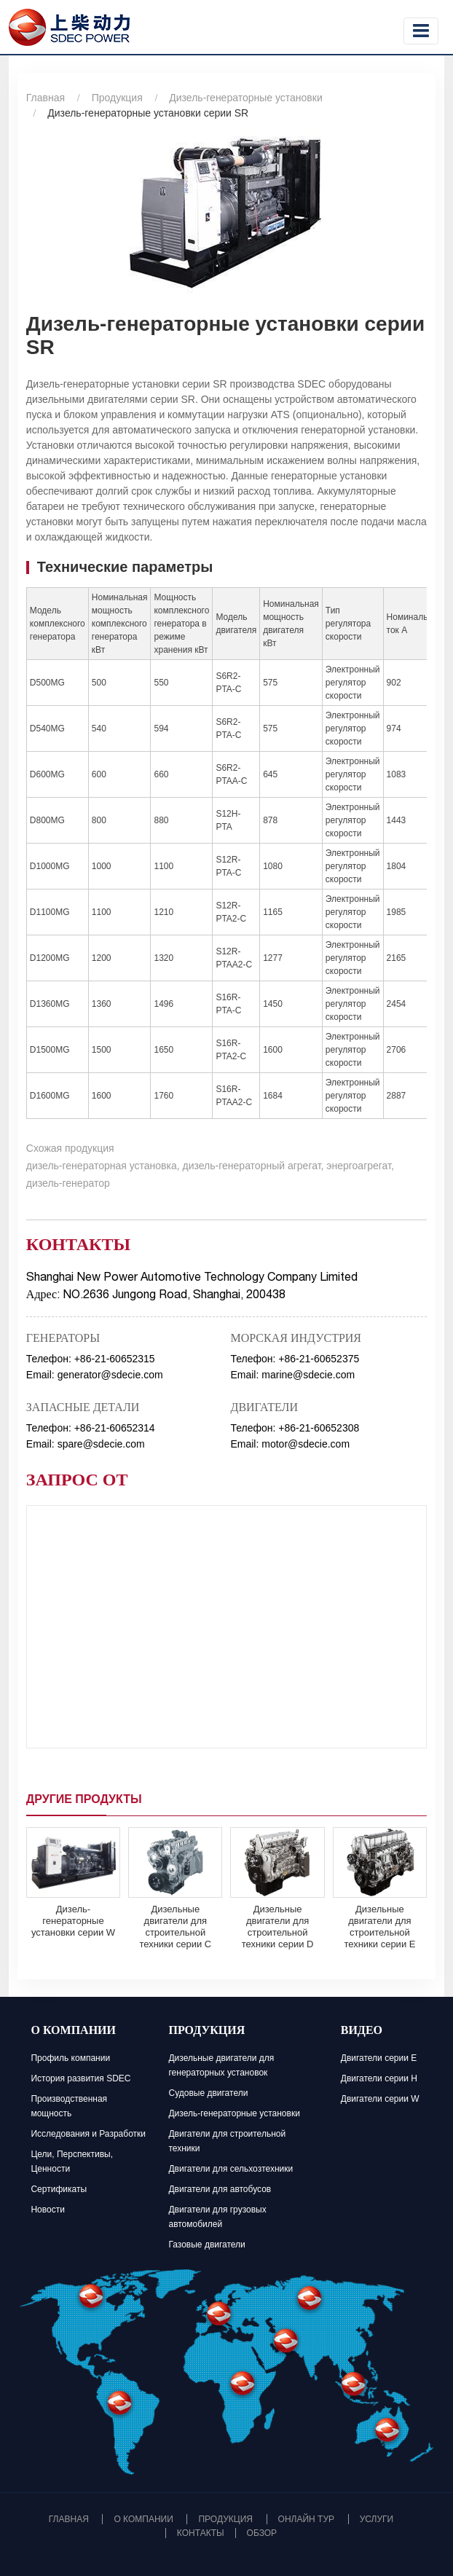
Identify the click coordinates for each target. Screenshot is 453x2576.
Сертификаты (59, 2189)
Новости (47, 2209)
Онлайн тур (306, 2519)
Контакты (200, 2533)
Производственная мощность (69, 2106)
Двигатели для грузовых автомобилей (217, 2216)
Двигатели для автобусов (219, 2189)
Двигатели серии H (379, 2078)
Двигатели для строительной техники (226, 2141)
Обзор (262, 2533)
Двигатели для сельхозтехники (230, 2169)
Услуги (377, 2519)
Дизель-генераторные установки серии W (73, 1921)
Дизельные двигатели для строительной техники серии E (379, 1926)
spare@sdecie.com (101, 1444)
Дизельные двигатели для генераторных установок (221, 2065)
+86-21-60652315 (114, 1358)
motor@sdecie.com (305, 1444)
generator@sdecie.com (110, 1375)
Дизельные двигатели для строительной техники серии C (175, 1926)
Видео (361, 2032)
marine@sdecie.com (308, 1375)
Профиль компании (70, 2058)
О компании (73, 2032)
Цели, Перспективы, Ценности (72, 2161)
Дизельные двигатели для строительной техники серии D (278, 1926)
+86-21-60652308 (318, 1428)
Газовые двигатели (206, 2244)
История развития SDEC (80, 2078)
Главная (45, 97)
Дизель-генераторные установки (245, 97)
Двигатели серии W (380, 2099)
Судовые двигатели (208, 2093)
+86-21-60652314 (114, 1428)
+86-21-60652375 (318, 1358)
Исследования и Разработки (88, 2134)
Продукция (117, 97)
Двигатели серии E (379, 2058)
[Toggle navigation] (420, 30)
